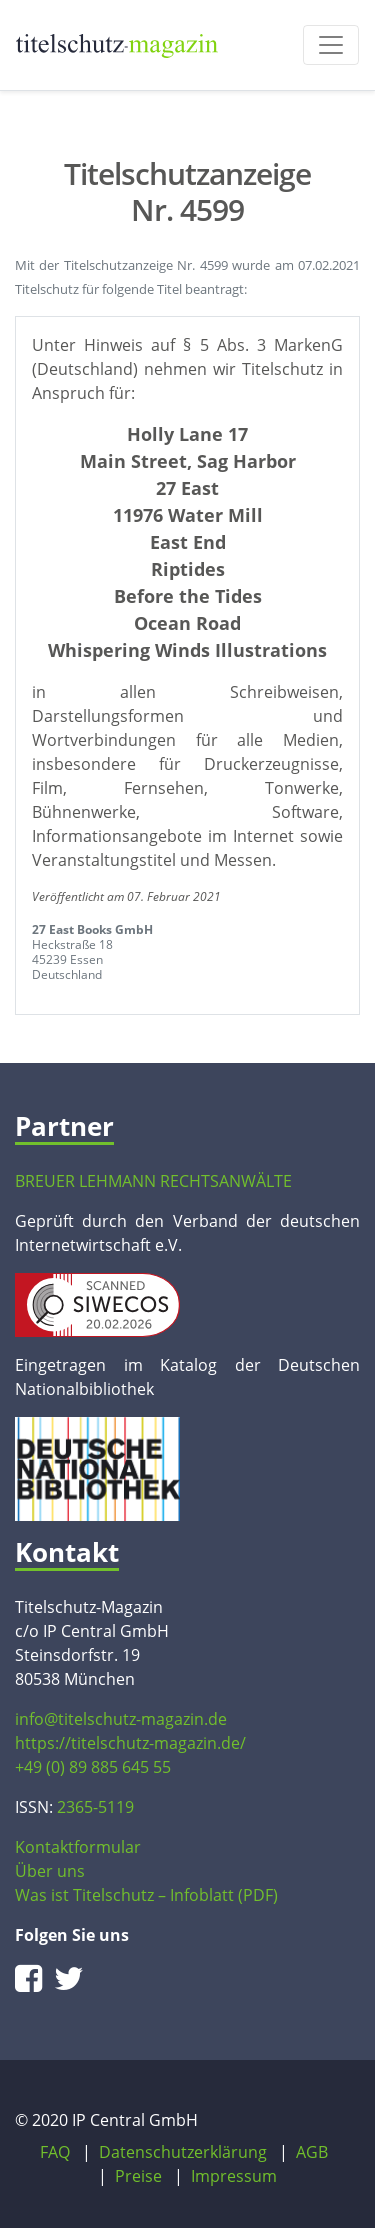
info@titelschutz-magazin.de (121, 1719)
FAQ (55, 2152)
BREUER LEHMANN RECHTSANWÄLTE (153, 1181)
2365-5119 (95, 1807)
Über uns (50, 1871)
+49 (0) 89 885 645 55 (93, 1767)
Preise (138, 2176)
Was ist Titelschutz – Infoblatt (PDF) (146, 1895)
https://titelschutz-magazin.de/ (130, 1743)
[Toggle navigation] (331, 45)
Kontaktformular (78, 1847)
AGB (312, 2152)
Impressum (234, 2176)
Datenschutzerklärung (183, 2152)
